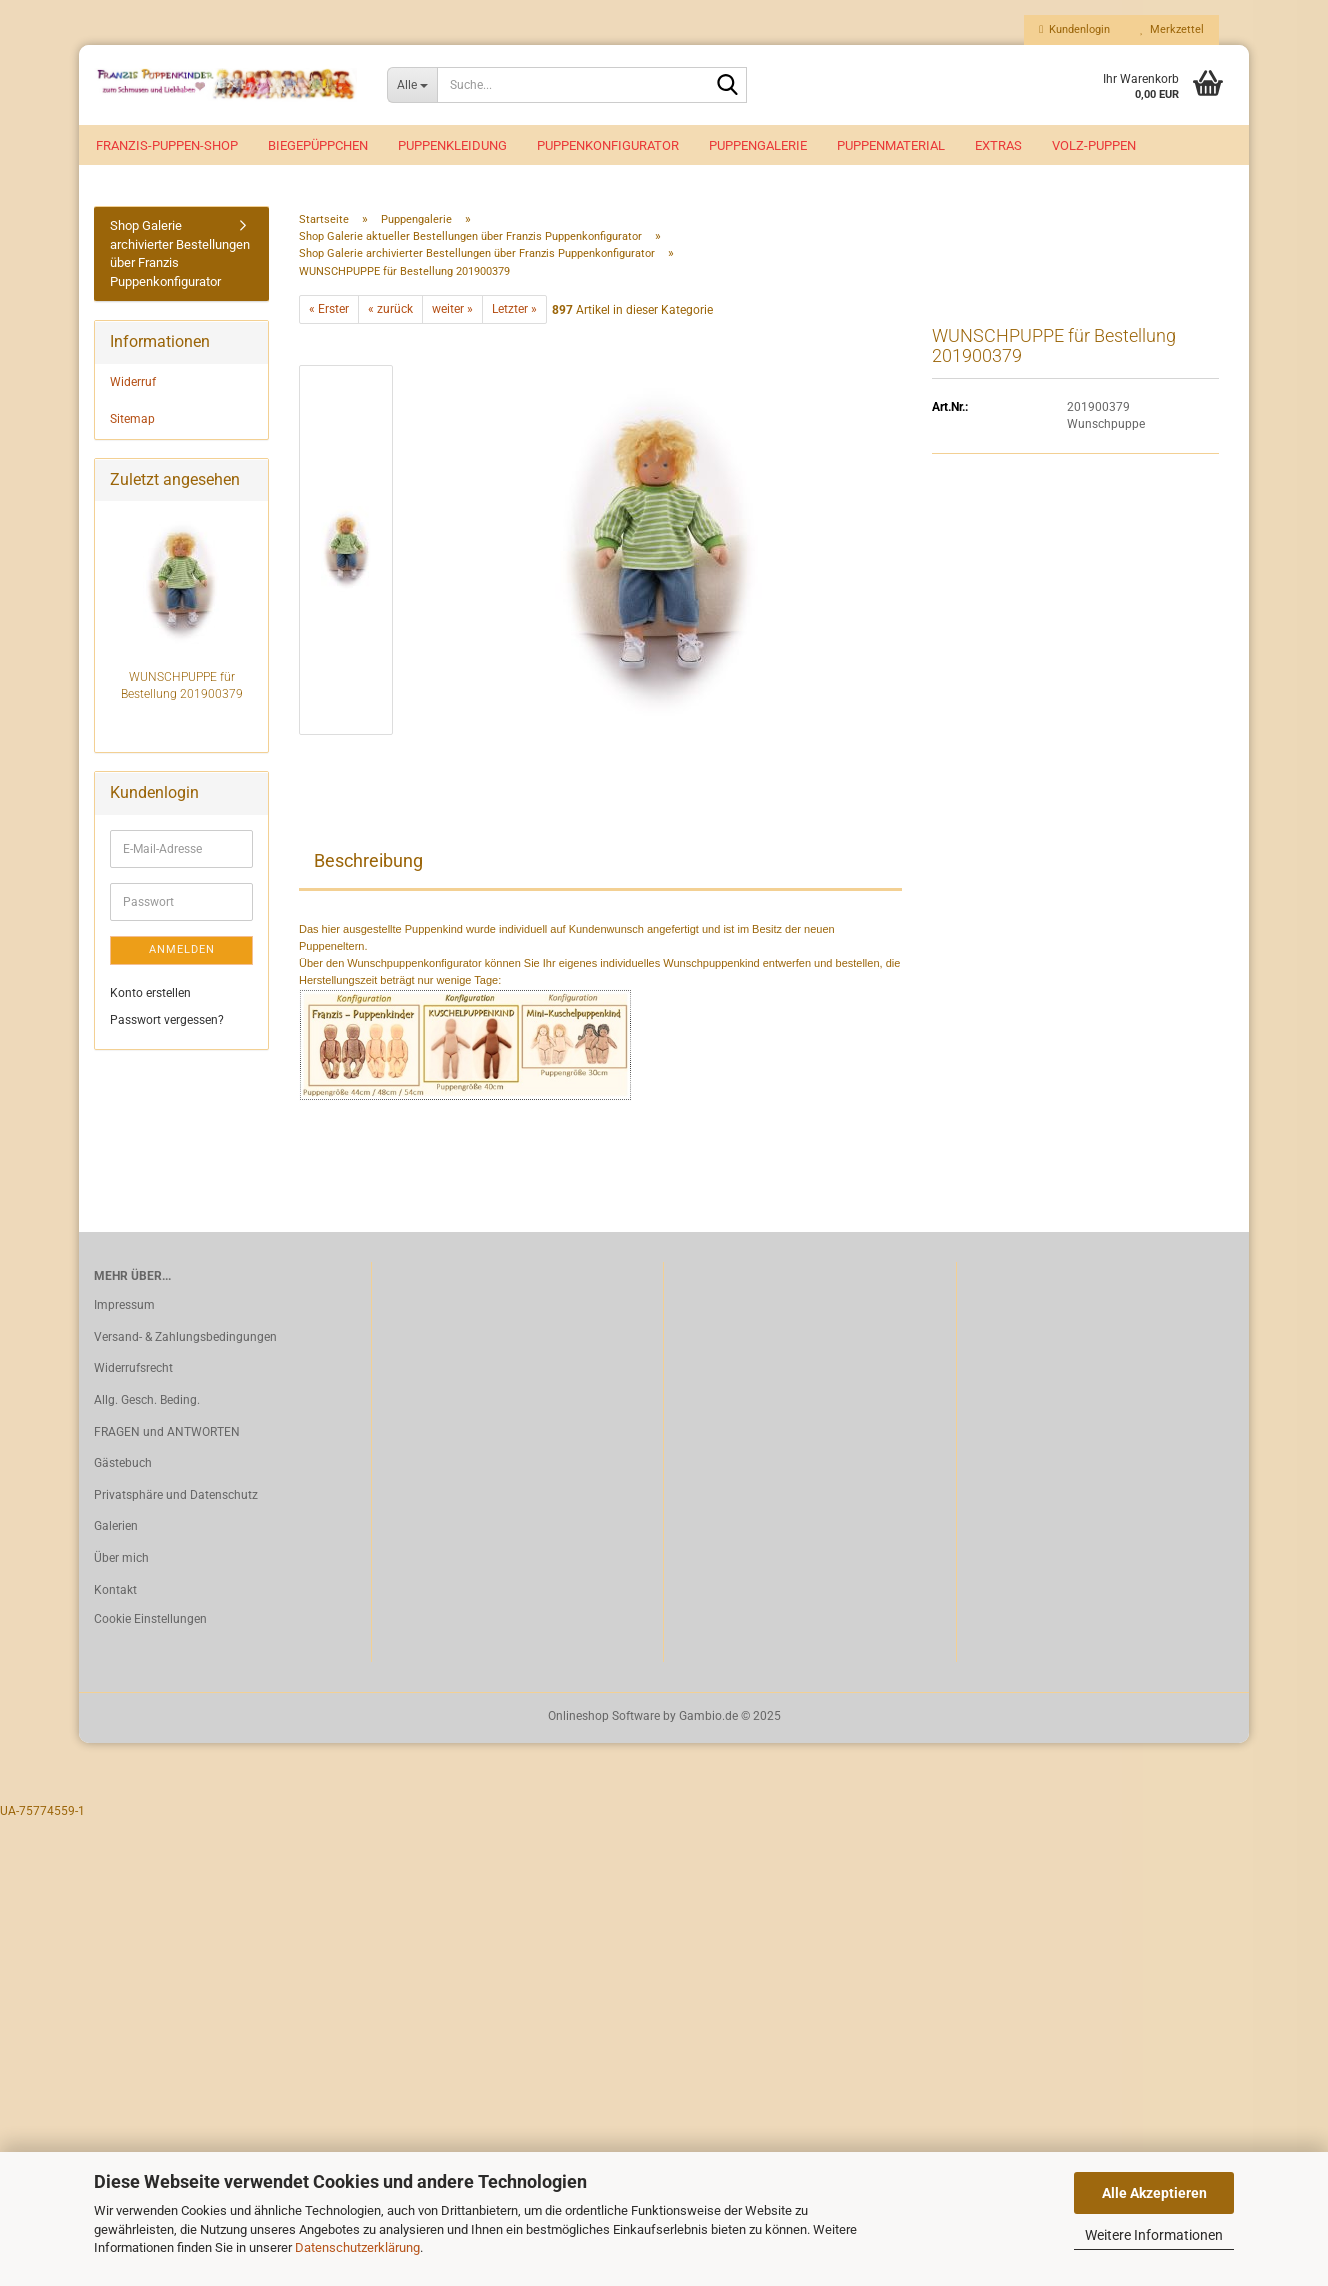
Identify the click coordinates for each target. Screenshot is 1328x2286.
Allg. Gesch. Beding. (147, 1404)
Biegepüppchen (318, 145)
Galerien (116, 1530)
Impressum (124, 1309)
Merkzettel (1172, 29)
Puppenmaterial (891, 145)
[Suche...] (412, 85)
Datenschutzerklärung (357, 2247)
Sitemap (132, 423)
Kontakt (115, 1593)
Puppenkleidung (452, 145)
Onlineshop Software (604, 1720)
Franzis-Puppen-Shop (167, 145)
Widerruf (133, 386)
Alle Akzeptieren (1154, 2193)
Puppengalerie (758, 145)
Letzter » (514, 313)
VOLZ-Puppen (1094, 145)
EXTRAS (998, 145)
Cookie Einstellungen (150, 1623)
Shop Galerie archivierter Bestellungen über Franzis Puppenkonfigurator (180, 257)
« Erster (329, 313)
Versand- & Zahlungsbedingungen (185, 1341)
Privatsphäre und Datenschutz (176, 1499)
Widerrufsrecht (133, 1372)
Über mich (121, 1562)
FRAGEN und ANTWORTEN (167, 1436)
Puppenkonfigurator (608, 145)
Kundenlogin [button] (1074, 29)
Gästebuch (123, 1467)
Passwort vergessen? (167, 1024)
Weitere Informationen (1154, 2235)
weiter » (452, 313)
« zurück (390, 313)
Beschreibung (368, 864)
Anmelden (182, 953)
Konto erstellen (150, 996)
